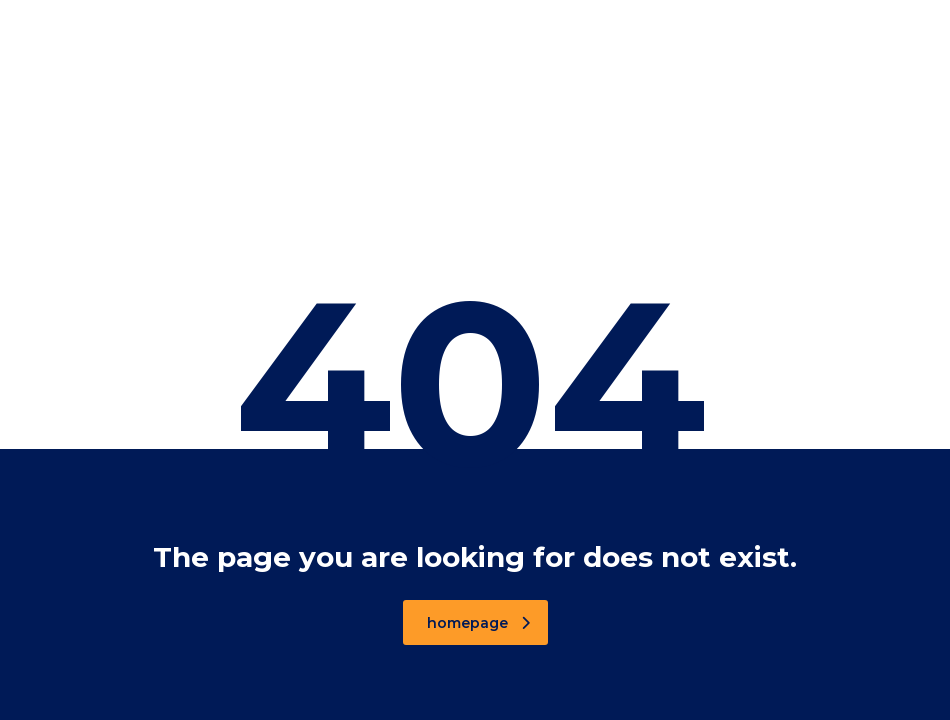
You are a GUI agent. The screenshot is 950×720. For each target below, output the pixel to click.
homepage (478, 623)
